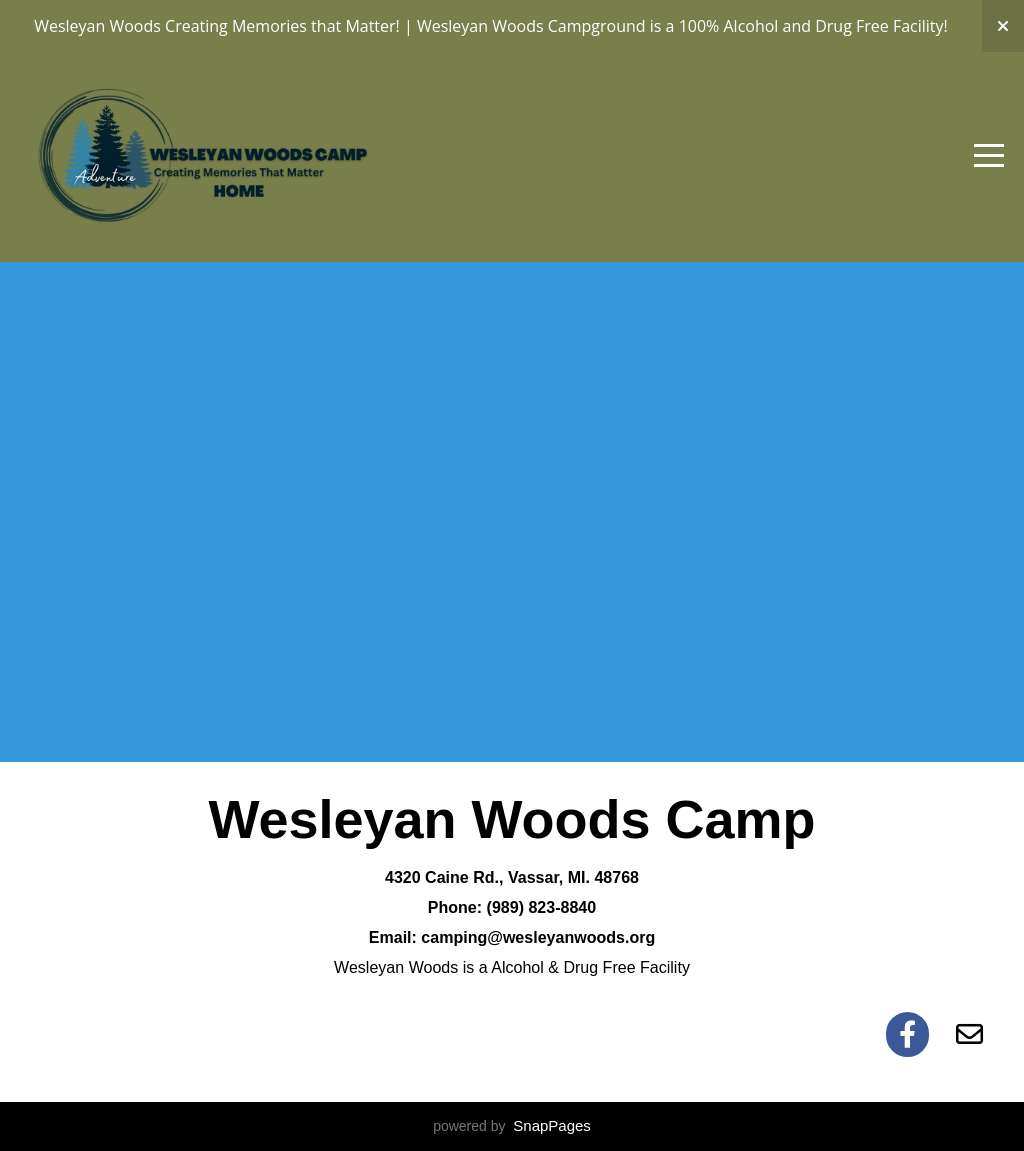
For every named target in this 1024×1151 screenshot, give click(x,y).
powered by (512, 1126)
